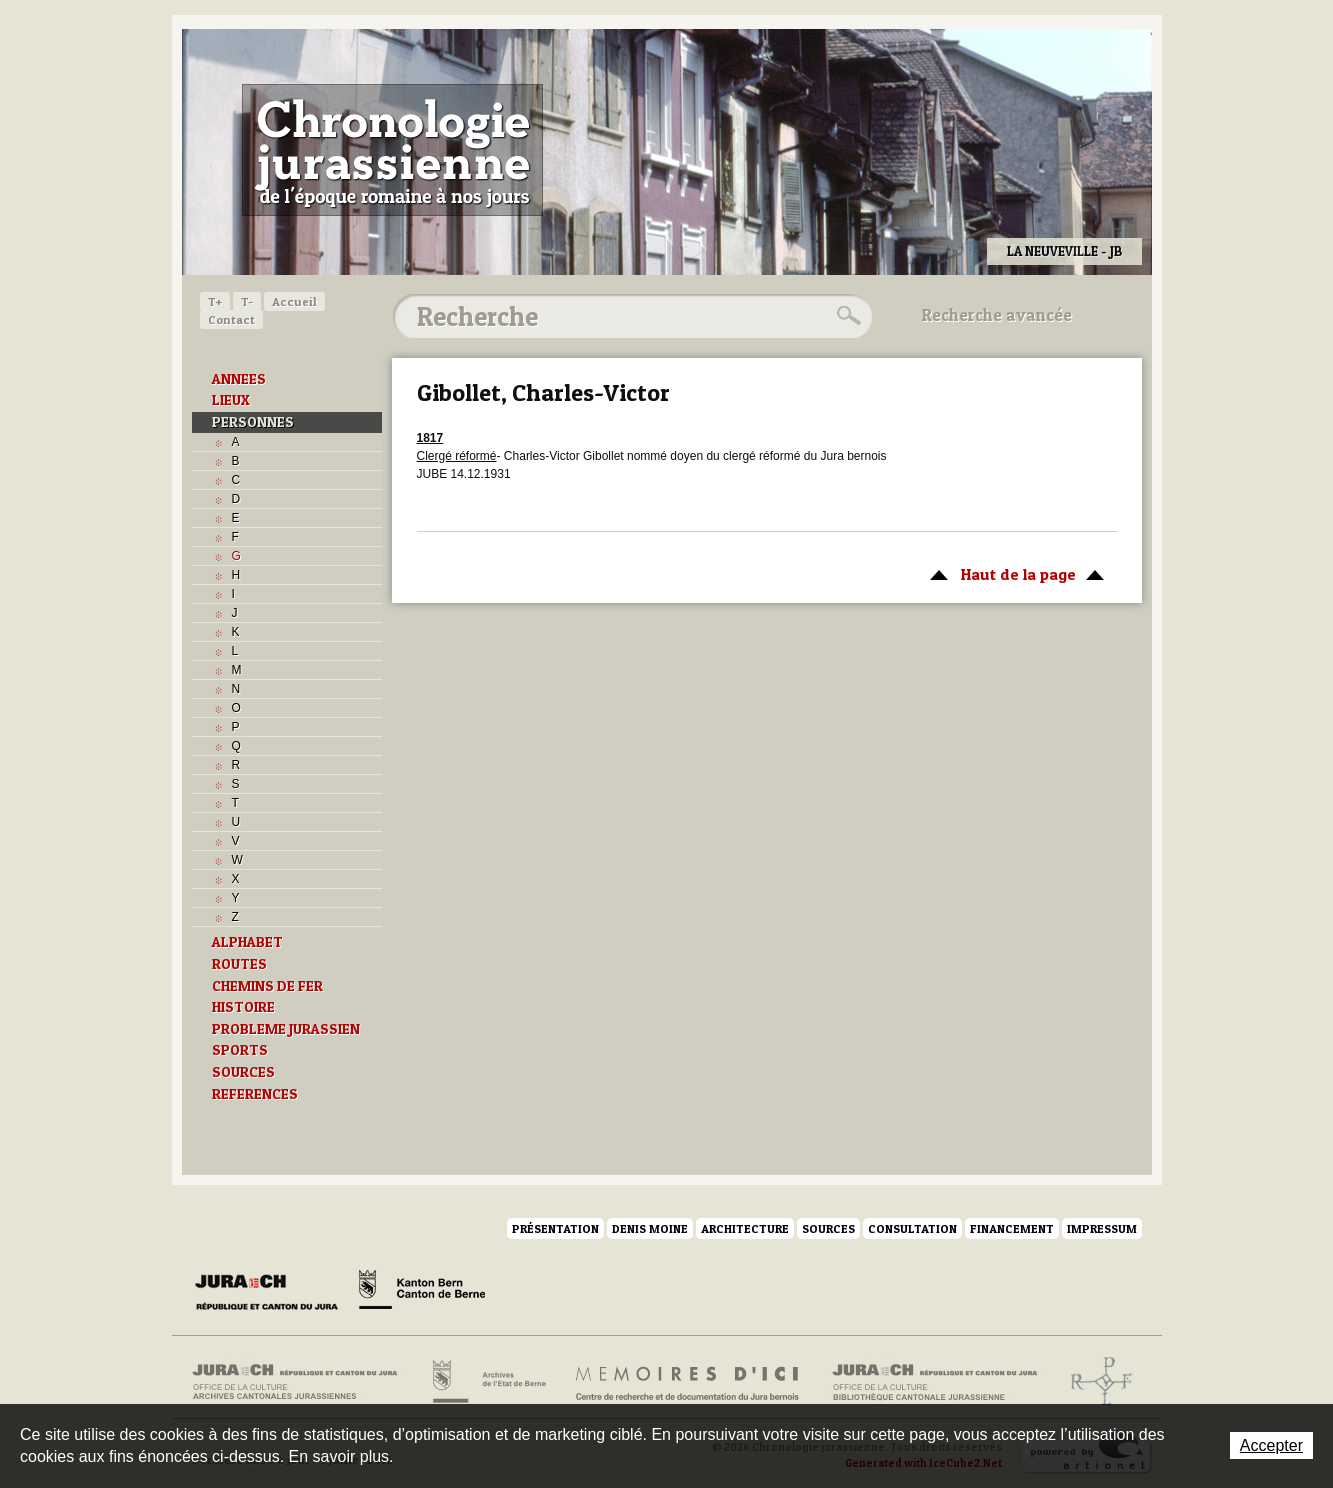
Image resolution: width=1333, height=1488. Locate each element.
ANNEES (239, 379)
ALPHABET (247, 942)
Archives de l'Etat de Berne (487, 1382)
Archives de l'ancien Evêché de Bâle (1095, 1382)
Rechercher (846, 316)
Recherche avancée (997, 315)
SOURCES (243, 1072)
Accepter (1271, 1445)
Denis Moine (650, 1228)
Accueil (294, 301)
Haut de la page (1013, 573)
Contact (231, 319)
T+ (215, 301)
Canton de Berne (422, 1293)
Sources (828, 1228)
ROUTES (239, 964)
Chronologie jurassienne (392, 150)
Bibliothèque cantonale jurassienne (935, 1382)
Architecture (745, 1228)
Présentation (555, 1228)
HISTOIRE (243, 1007)
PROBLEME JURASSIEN (286, 1029)
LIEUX (231, 400)
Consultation (912, 1228)
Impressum (1102, 1228)
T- (247, 301)
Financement (1012, 1228)
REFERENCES (255, 1094)
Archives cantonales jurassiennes (302, 1382)
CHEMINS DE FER (267, 986)
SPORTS (240, 1050)
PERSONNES (253, 422)
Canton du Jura (272, 1293)
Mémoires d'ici (688, 1382)
